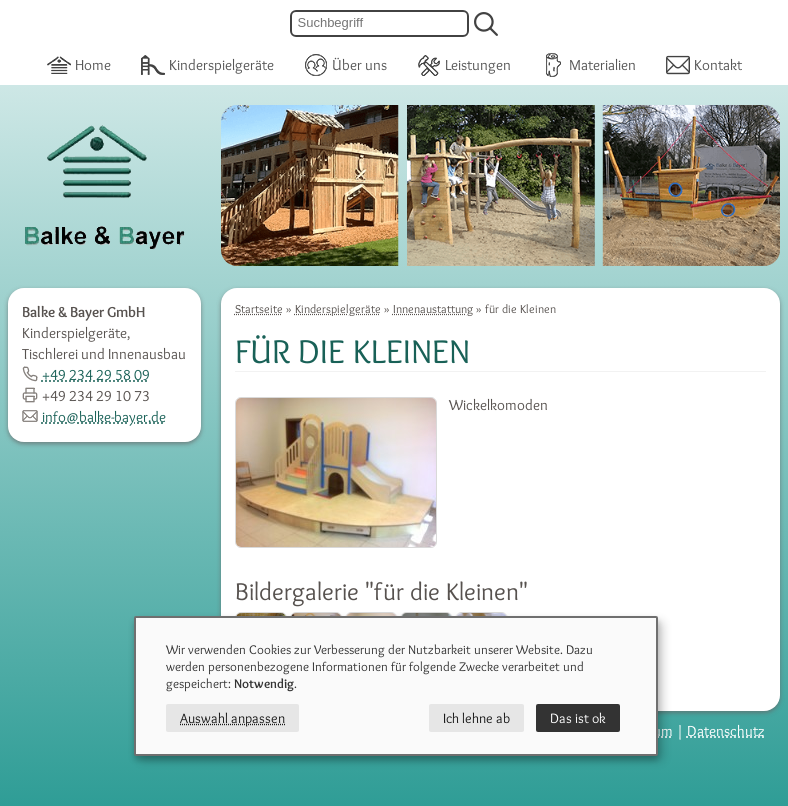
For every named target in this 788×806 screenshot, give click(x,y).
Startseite (259, 308)
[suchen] (486, 24)
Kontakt (704, 64)
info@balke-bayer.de (94, 417)
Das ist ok (578, 718)
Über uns (345, 64)
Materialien (588, 64)
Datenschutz (726, 731)
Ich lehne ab (476, 718)
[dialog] (396, 686)
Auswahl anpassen (232, 718)
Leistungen (464, 64)
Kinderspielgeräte (207, 64)
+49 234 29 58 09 (86, 375)
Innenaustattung (433, 308)
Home (79, 64)
